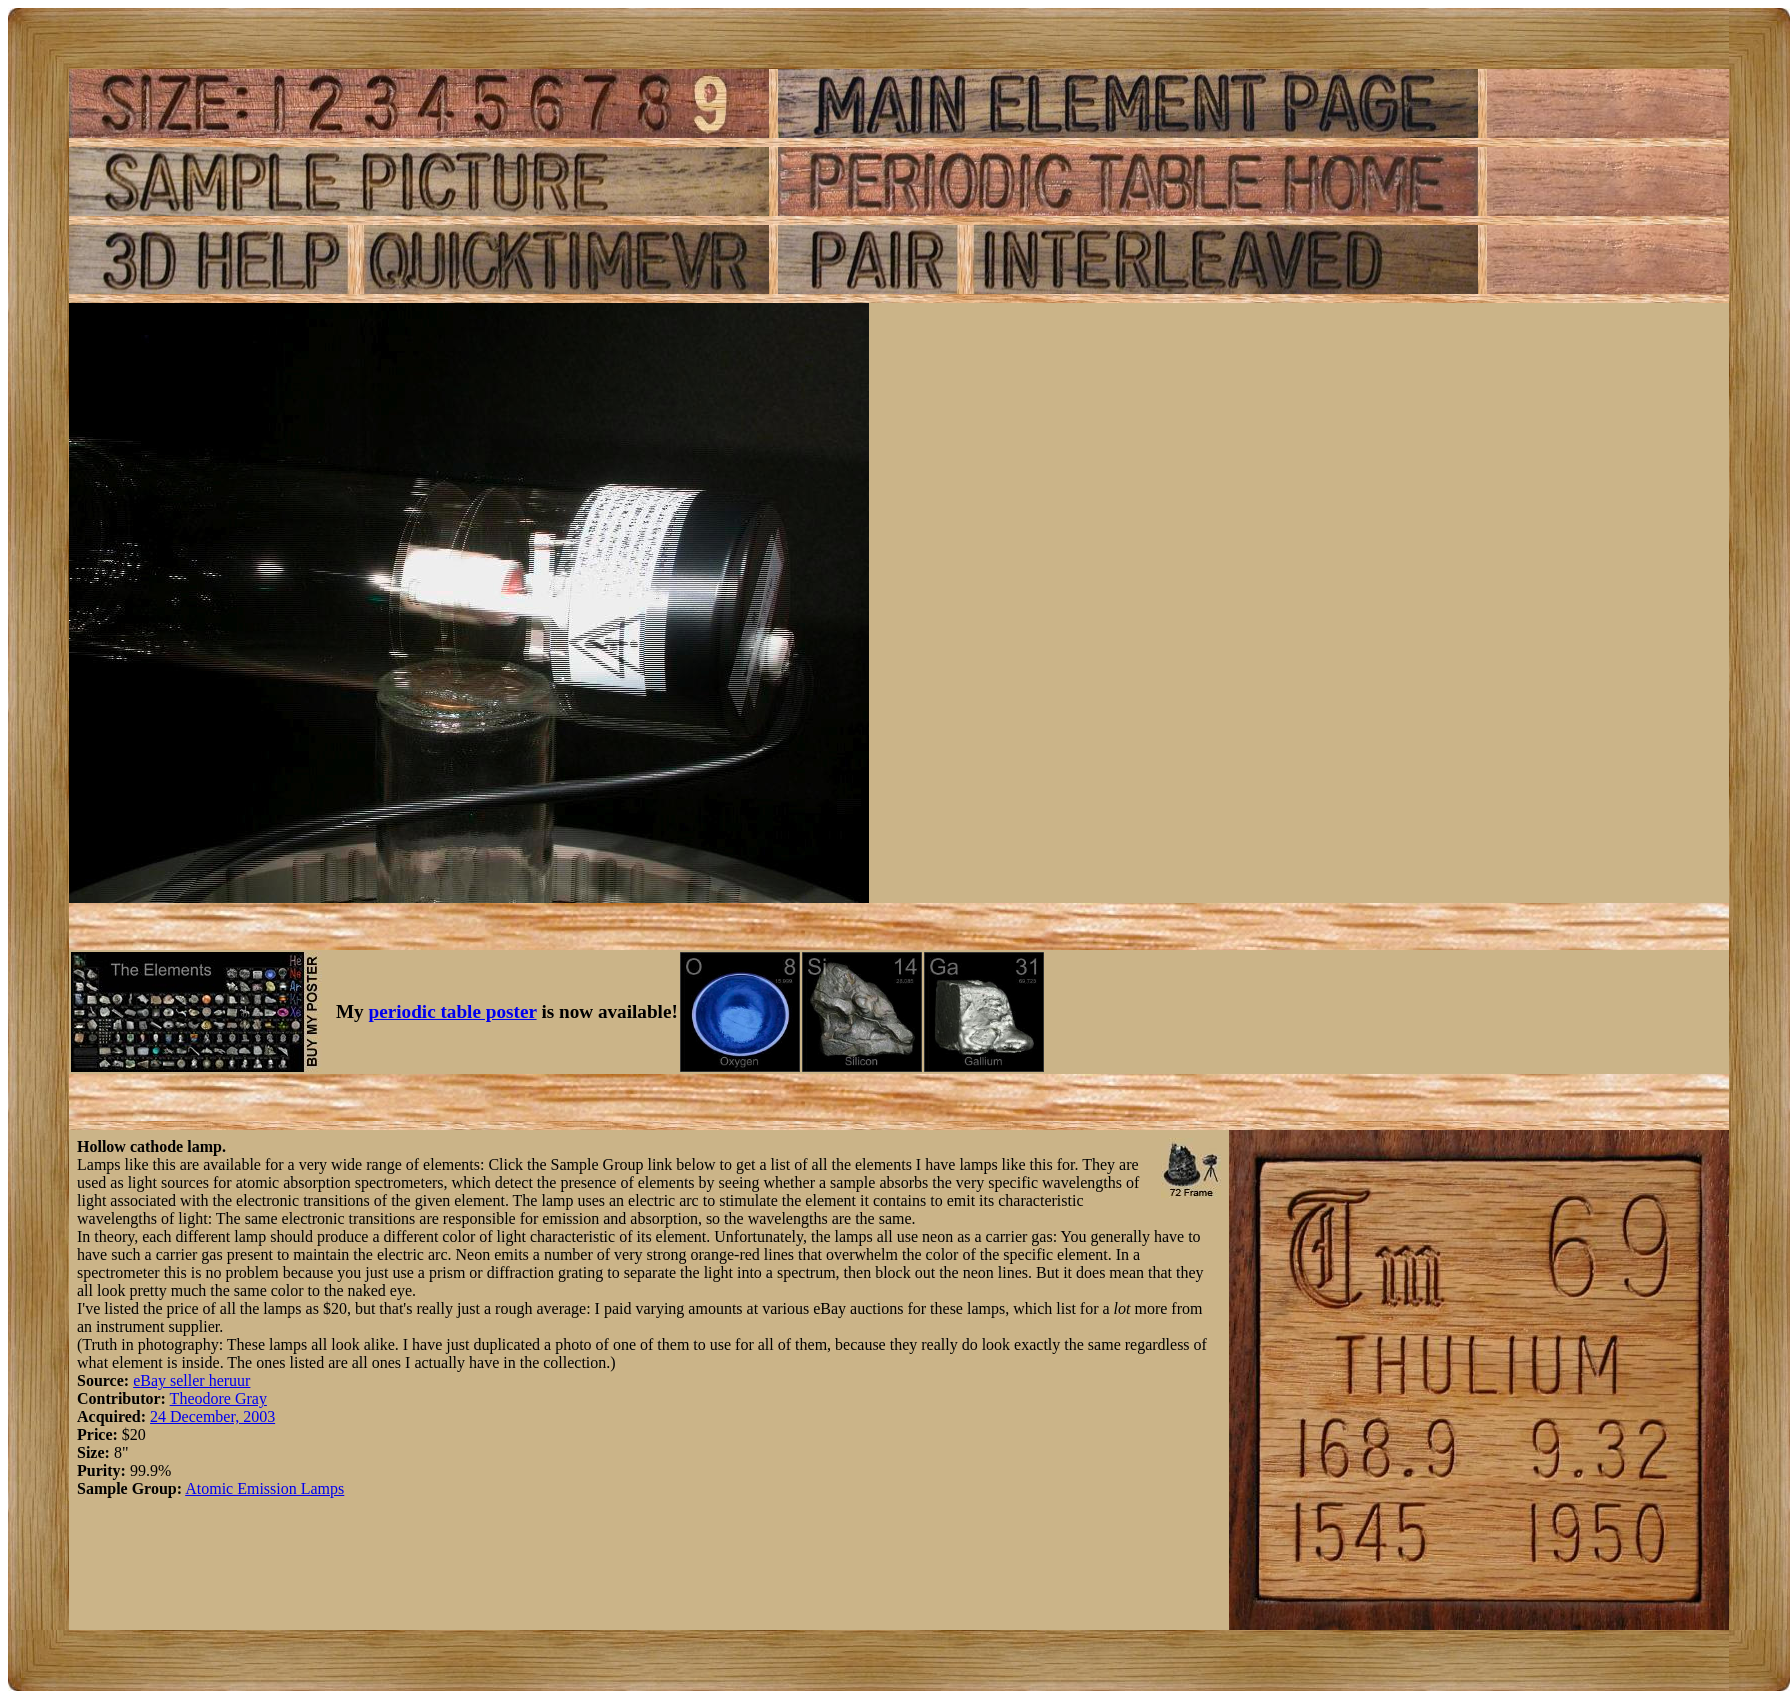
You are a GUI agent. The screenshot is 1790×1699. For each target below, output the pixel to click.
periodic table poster (453, 1011)
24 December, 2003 (212, 1416)
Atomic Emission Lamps (264, 1488)
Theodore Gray (218, 1398)
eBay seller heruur (191, 1380)
